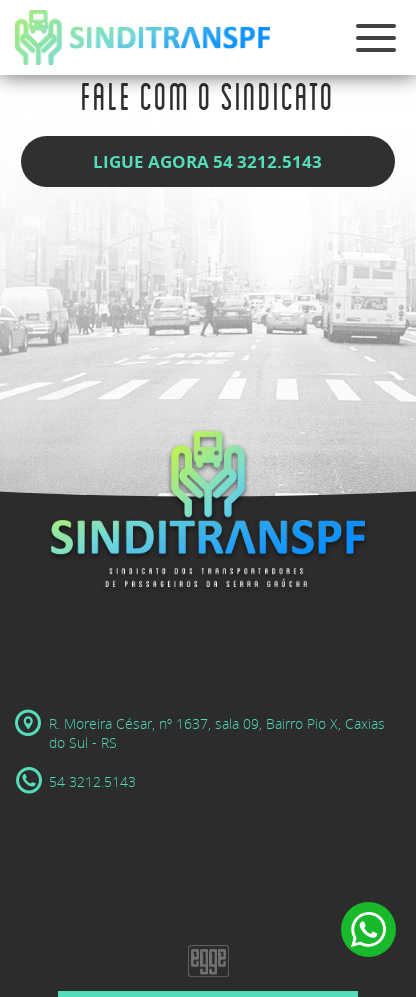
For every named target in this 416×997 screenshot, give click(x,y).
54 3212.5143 (75, 781)
